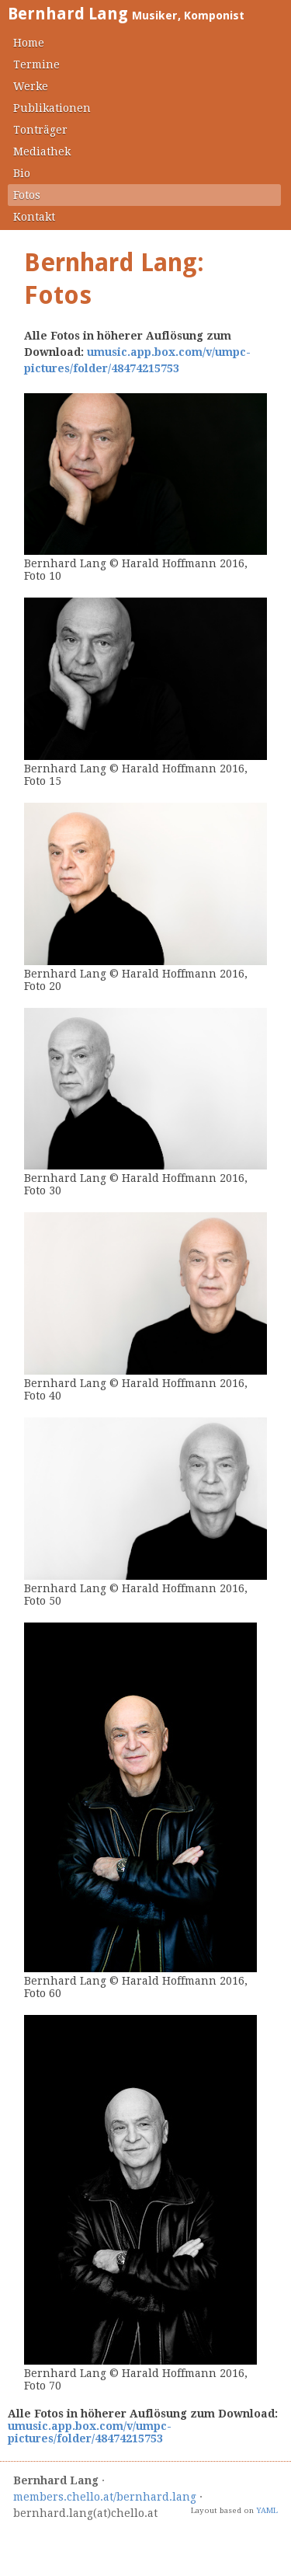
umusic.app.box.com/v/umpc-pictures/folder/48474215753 (89, 2432)
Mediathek (42, 151)
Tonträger (40, 130)
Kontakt (34, 217)
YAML (267, 2510)
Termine (36, 64)
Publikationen (52, 108)
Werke (30, 86)
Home (28, 43)
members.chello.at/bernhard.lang (104, 2497)
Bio (21, 173)
